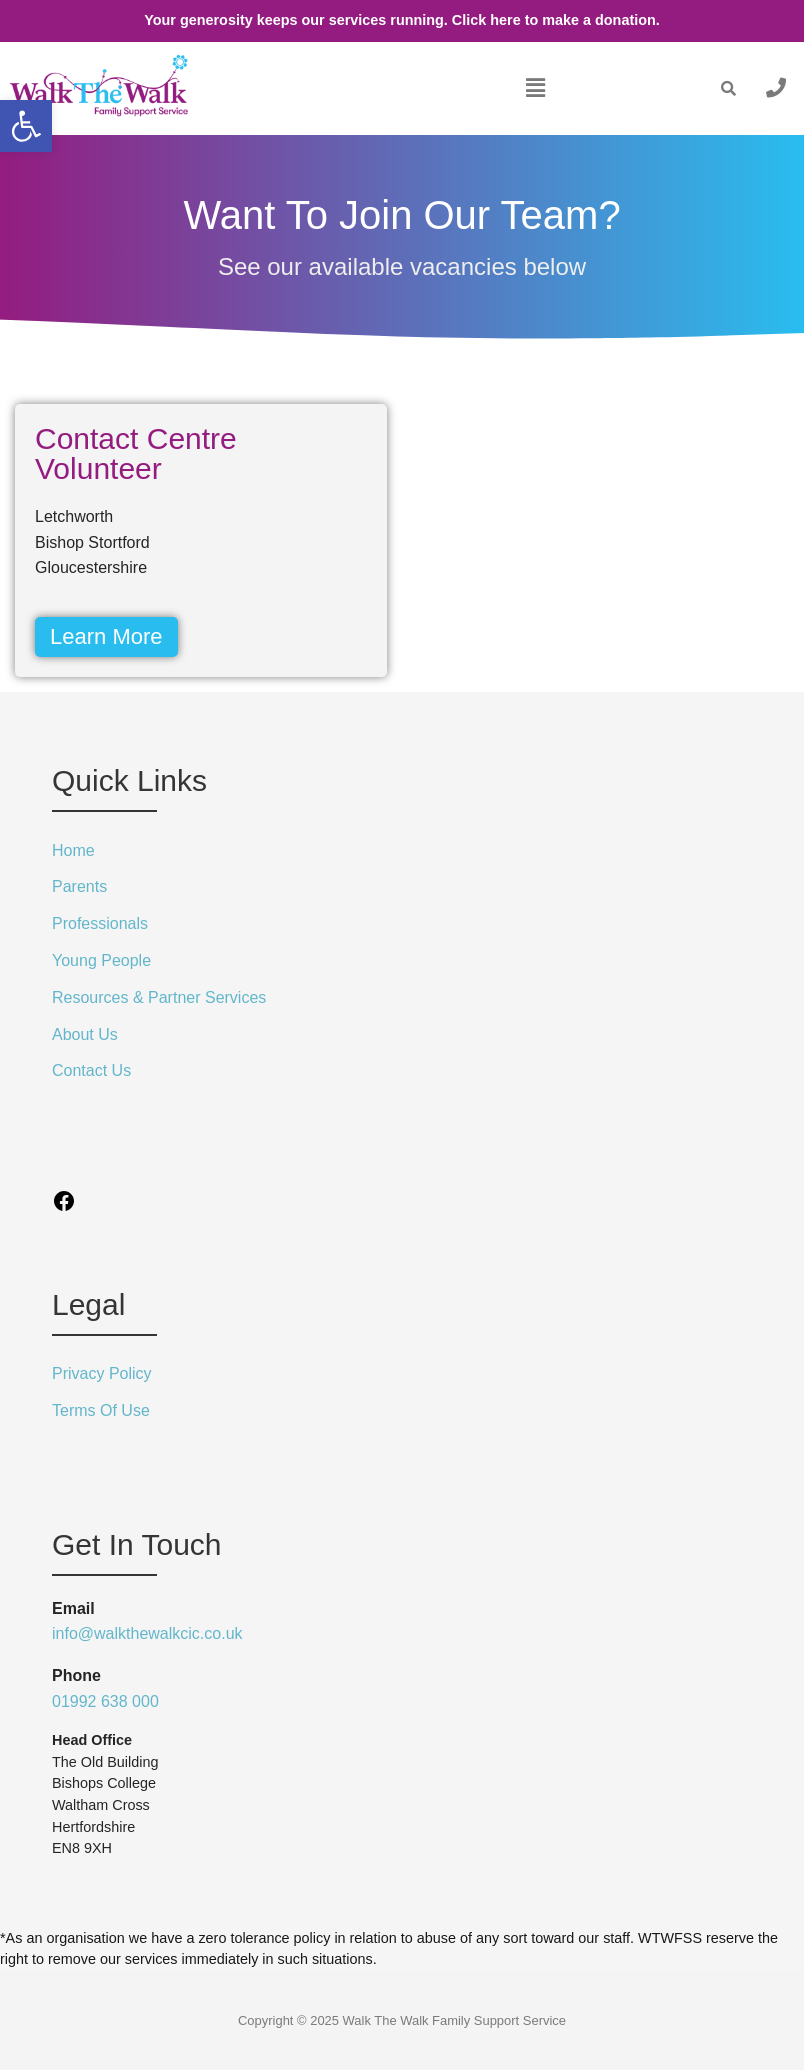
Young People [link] (101, 960)
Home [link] (73, 850)
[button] (535, 88)
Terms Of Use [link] (101, 1410)
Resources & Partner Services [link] (159, 997)
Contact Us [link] (91, 1070)
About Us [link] (85, 1034)
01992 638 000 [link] (105, 1701)
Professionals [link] (100, 923)
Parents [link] (79, 886)
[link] (26, 126)
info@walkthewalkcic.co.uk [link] (147, 1633)
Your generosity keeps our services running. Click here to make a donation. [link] (402, 20)
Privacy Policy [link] (102, 1373)
